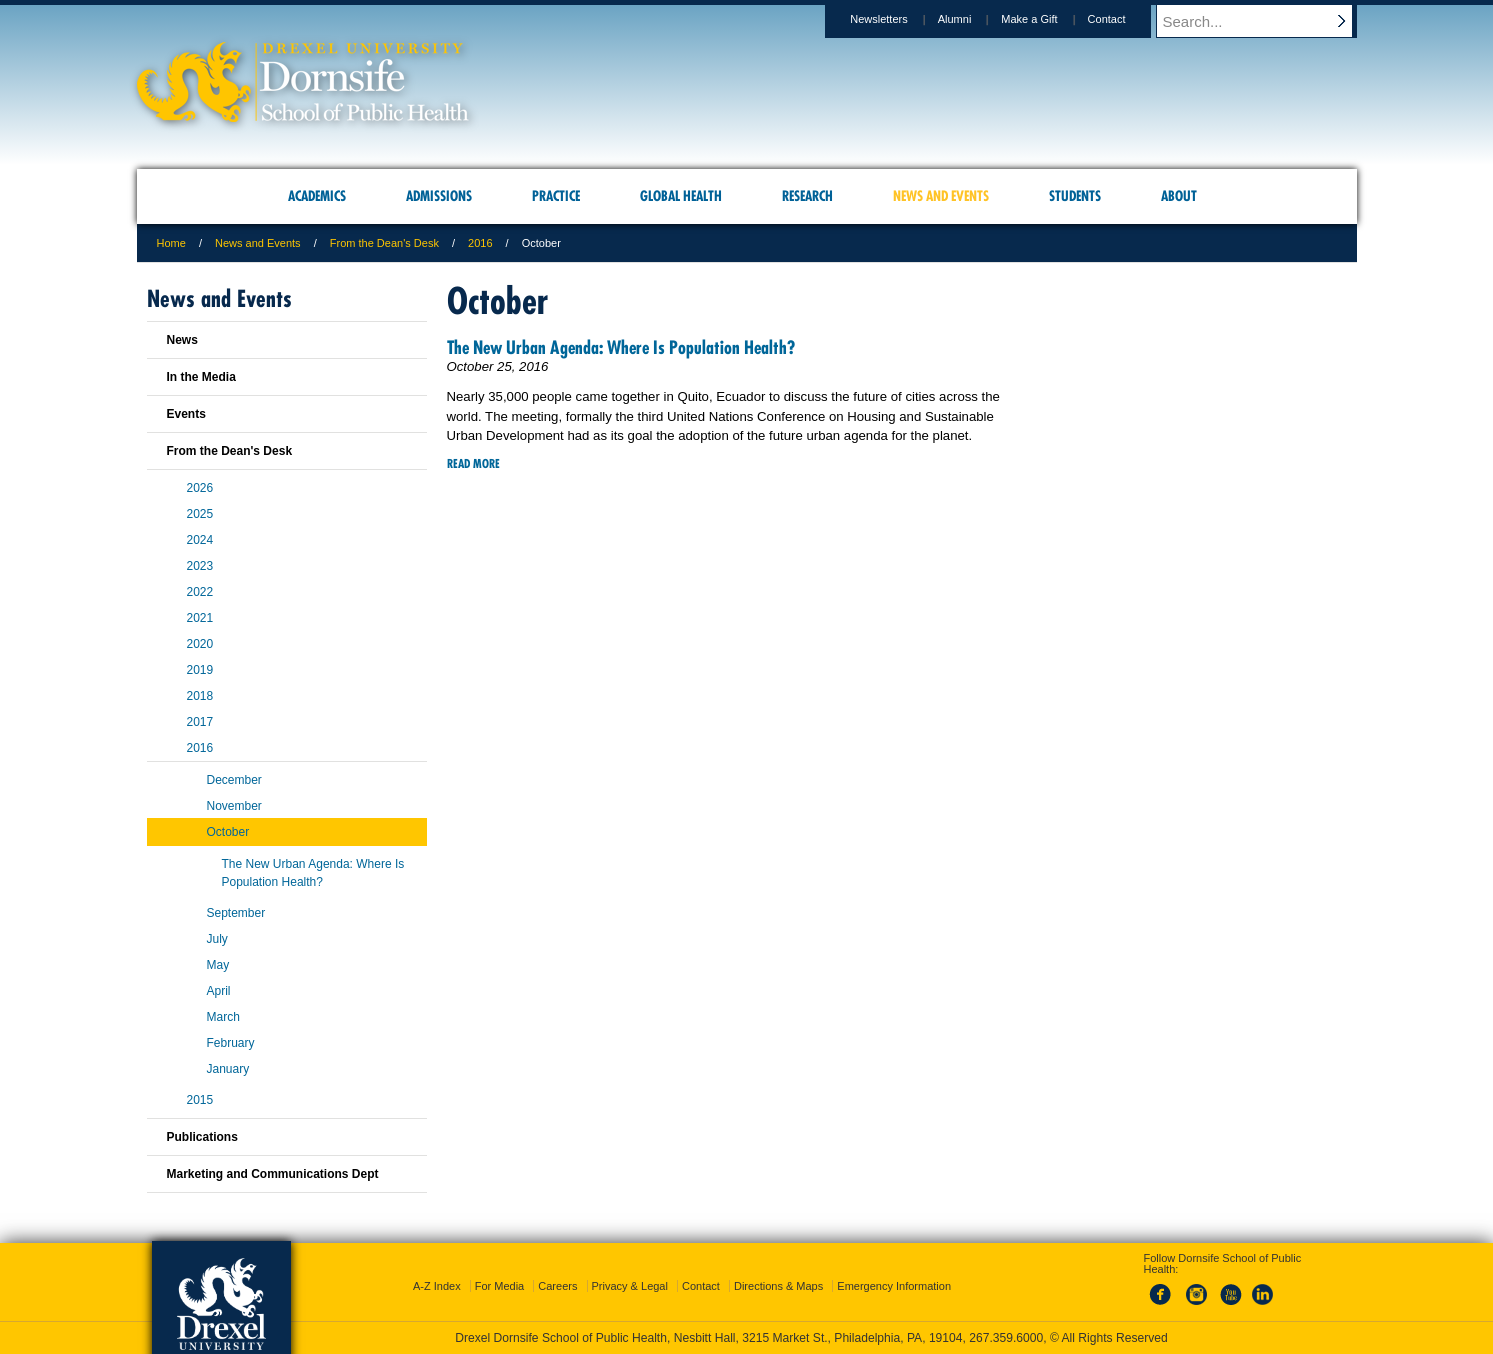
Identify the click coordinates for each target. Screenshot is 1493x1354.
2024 (200, 540)
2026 (200, 488)
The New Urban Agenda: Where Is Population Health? (621, 347)
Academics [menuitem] (317, 196)
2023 (200, 566)
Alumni (974, 19)
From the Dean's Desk (384, 243)
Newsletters (897, 19)
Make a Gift (1048, 19)
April (219, 991)
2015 (200, 1100)
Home (171, 243)
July (217, 939)
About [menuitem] (1179, 196)
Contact (1126, 19)
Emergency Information (894, 1286)
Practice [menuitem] (556, 196)
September (236, 913)
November (234, 806)
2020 (200, 644)
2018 (200, 696)
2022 (200, 592)
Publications (202, 1137)
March (223, 1017)
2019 (200, 670)
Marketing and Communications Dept (273, 1174)
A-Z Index (437, 1286)
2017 (200, 722)
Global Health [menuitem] (681, 196)
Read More (473, 463)
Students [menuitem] (1075, 196)
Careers (557, 1286)
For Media (500, 1286)
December (234, 780)
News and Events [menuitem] (941, 196)
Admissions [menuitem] (439, 196)
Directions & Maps (778, 1286)
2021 (200, 618)
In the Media (201, 377)
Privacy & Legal (630, 1286)
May (218, 965)
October (228, 832)
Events (186, 414)
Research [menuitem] (807, 196)
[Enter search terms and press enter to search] (1266, 21)
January (228, 1069)
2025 (200, 514)
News (182, 340)
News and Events (258, 243)
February (231, 1043)
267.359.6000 (1006, 1338)
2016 (480, 243)
